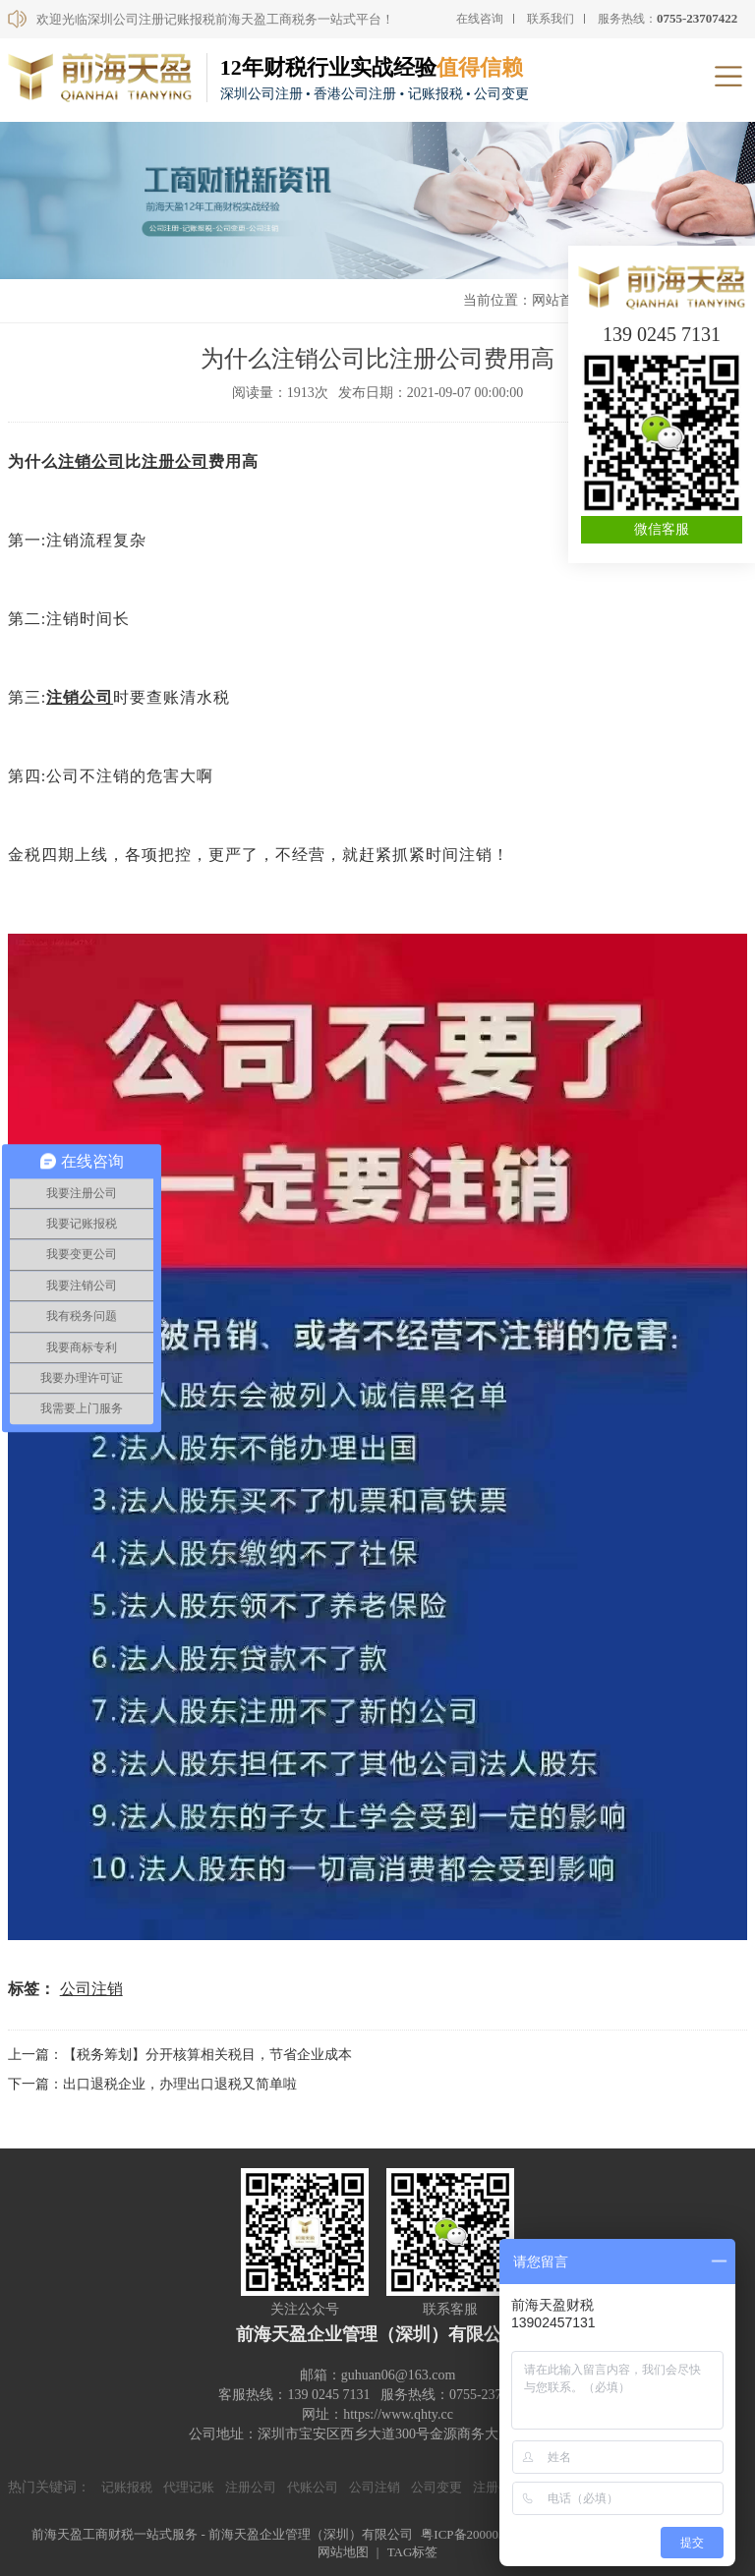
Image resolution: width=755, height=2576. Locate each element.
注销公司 (91, 461)
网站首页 (559, 300)
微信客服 (661, 529)
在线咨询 (479, 19)
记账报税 (126, 2487)
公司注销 (91, 1988)
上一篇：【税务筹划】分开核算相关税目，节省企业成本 (180, 2054)
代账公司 (312, 2487)
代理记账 (188, 2487)
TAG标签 (412, 2552)
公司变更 (436, 2487)
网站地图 (343, 2552)
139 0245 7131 (662, 334)
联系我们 (550, 19)
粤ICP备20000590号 (475, 2534)
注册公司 (175, 461)
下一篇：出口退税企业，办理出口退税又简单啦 (152, 2084)
